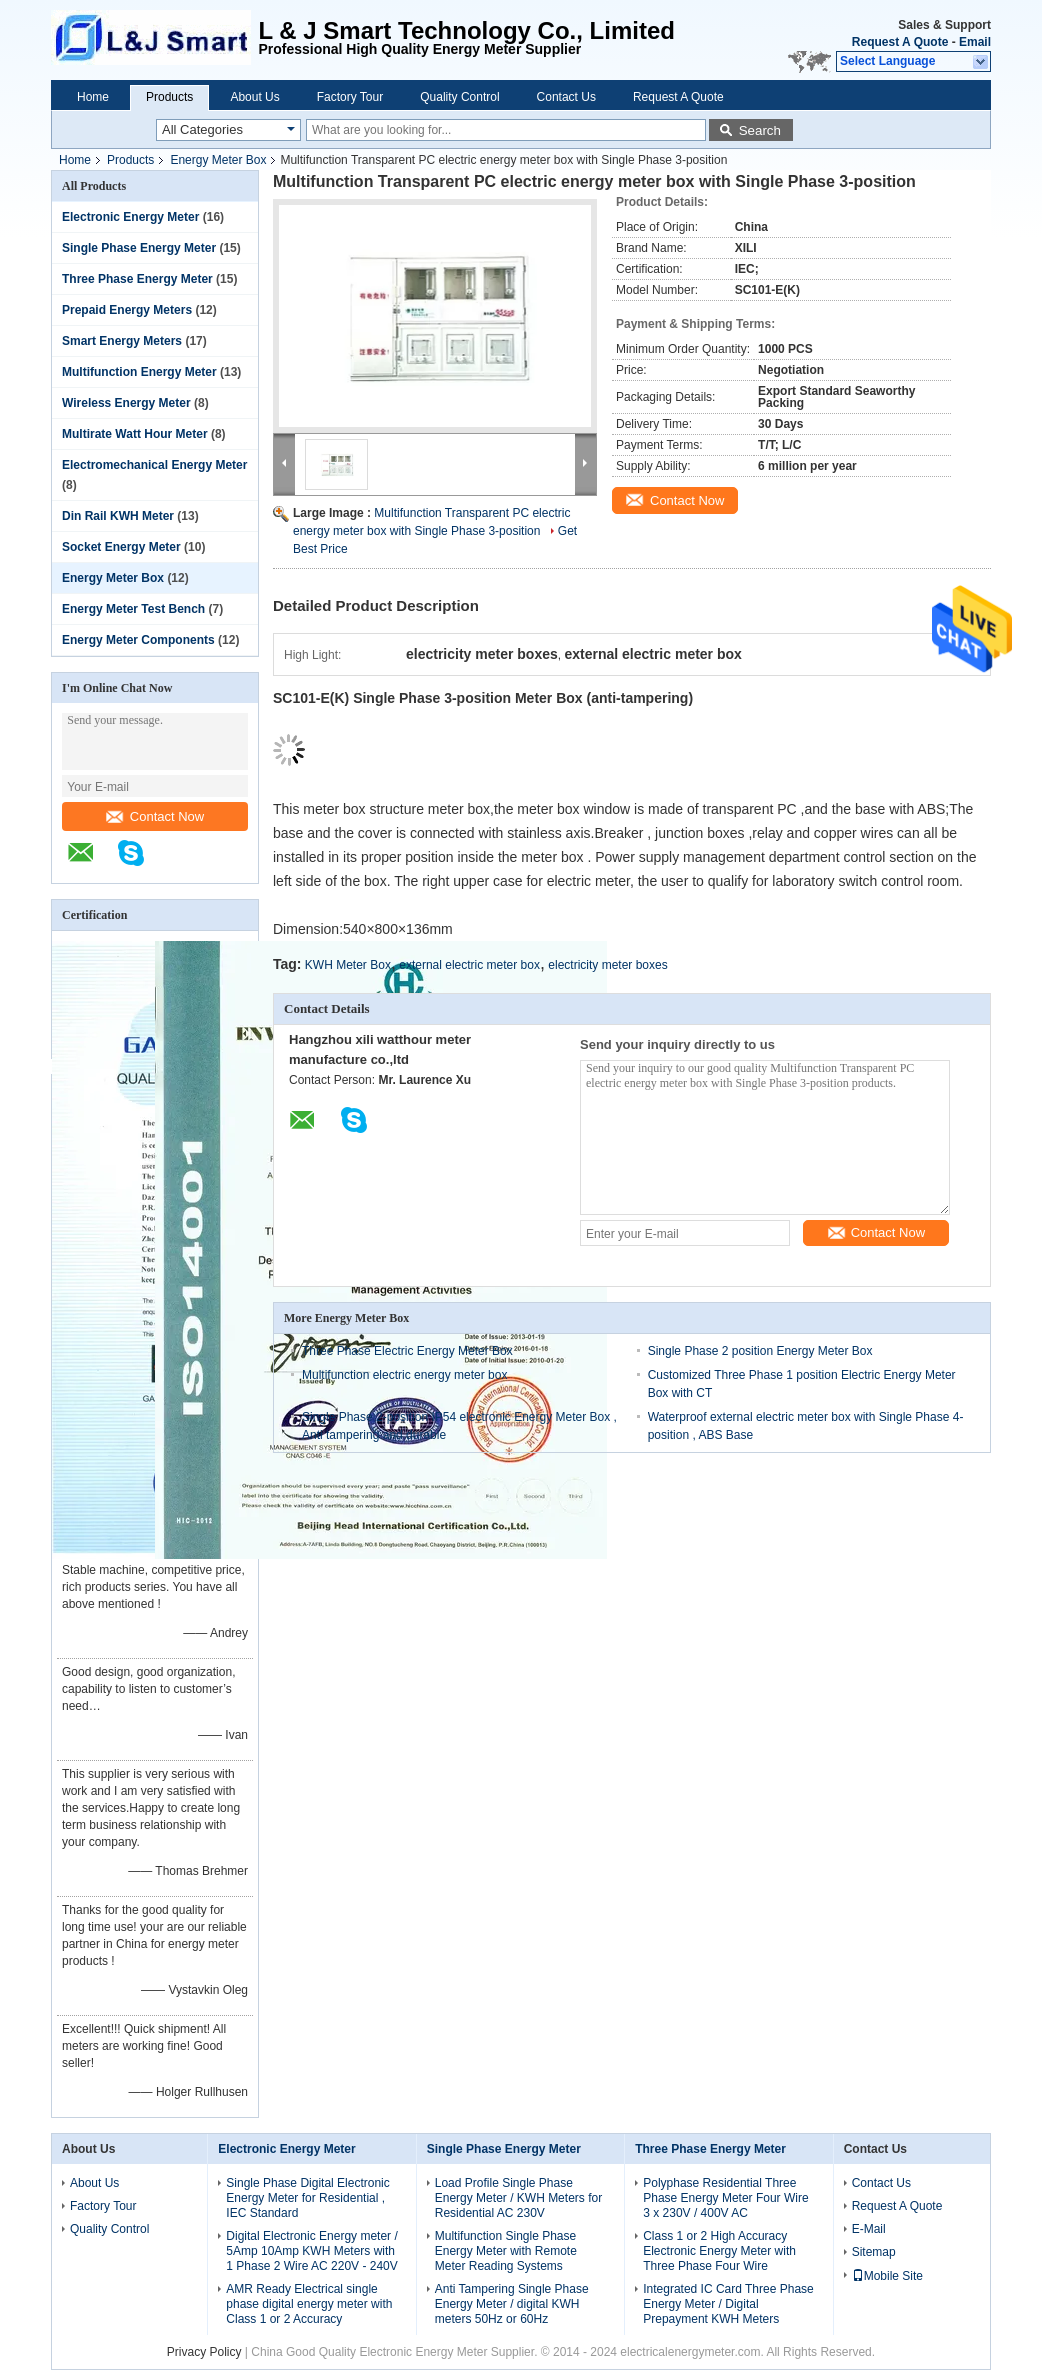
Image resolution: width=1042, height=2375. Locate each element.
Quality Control (459, 97)
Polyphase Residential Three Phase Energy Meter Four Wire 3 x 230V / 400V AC (725, 2198)
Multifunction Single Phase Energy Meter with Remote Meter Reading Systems (506, 2251)
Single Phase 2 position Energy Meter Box (760, 1351)
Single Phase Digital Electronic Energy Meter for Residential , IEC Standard (307, 2198)
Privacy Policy (204, 2352)
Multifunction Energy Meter (139, 372)
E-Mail (869, 2229)
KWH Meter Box (348, 965)
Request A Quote (900, 42)
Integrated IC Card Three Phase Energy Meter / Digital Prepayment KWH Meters (728, 2304)
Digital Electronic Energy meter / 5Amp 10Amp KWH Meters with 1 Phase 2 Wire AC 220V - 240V (311, 2251)
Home (93, 97)
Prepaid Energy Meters (127, 310)
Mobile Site (887, 2276)
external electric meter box (469, 965)
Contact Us (566, 97)
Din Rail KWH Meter (118, 516)
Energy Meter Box (218, 160)
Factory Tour (350, 97)
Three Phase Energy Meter (137, 279)
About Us (254, 97)
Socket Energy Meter (121, 547)
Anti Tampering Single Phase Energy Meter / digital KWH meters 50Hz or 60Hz (512, 2304)
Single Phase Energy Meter (139, 248)
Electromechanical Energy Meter (154, 465)
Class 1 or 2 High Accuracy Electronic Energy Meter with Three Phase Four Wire (719, 2251)
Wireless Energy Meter (126, 403)
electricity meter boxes (607, 965)
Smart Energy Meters (122, 341)
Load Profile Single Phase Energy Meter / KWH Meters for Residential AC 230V (518, 2198)
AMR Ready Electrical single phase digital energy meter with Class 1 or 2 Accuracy (309, 2304)
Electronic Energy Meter (130, 217)
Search (760, 130)
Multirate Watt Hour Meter (135, 434)
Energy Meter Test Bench (133, 609)
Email (975, 42)
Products (169, 97)
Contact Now (155, 816)
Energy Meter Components (138, 640)
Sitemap (874, 2252)
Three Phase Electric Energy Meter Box (407, 1351)
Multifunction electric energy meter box (404, 1375)
